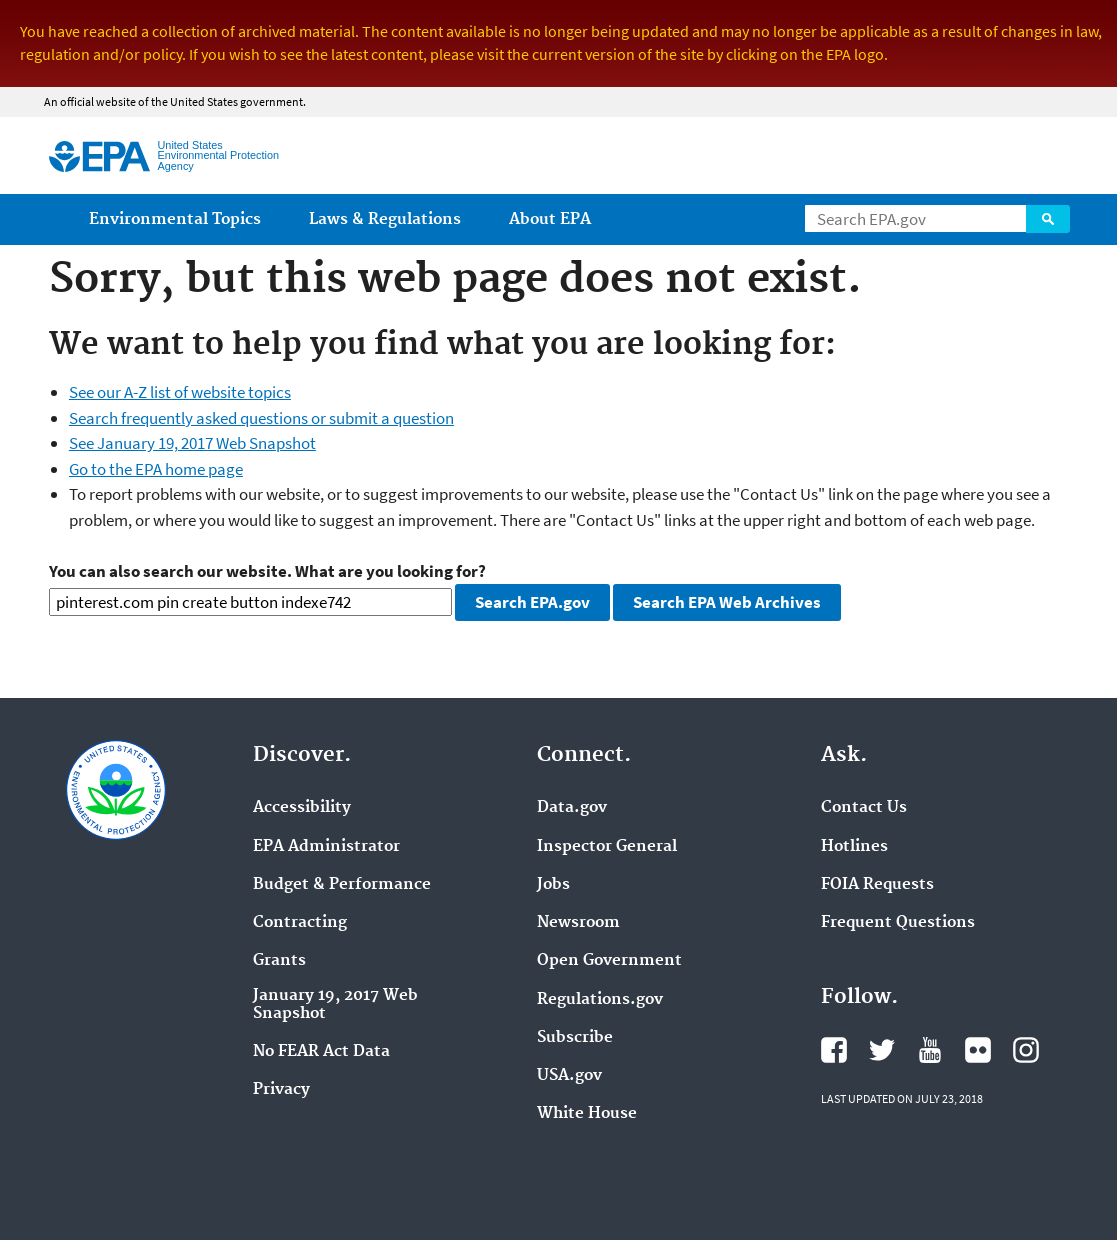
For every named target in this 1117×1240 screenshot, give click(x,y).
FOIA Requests (877, 885)
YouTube (930, 1050)
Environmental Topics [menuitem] (175, 219)
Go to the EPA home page (156, 469)
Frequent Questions (898, 923)
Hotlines (854, 847)
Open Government (609, 961)
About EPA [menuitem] (550, 219)
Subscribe (575, 1038)
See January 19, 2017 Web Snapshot (192, 443)
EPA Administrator (326, 847)
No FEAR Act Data (321, 1052)
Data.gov (572, 808)
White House (587, 1114)
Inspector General (607, 847)
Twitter (882, 1050)
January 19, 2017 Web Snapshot (335, 1005)
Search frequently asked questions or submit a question (261, 418)
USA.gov (569, 1076)
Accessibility (302, 808)
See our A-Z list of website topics (180, 392)
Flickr (978, 1050)
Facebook (834, 1050)
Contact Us (864, 808)
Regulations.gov (600, 1000)
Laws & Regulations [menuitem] (385, 219)
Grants (279, 961)
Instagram (1026, 1050)
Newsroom (578, 923)
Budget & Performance (342, 885)
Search (1048, 219)
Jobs (553, 885)
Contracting (300, 923)
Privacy (281, 1090)
